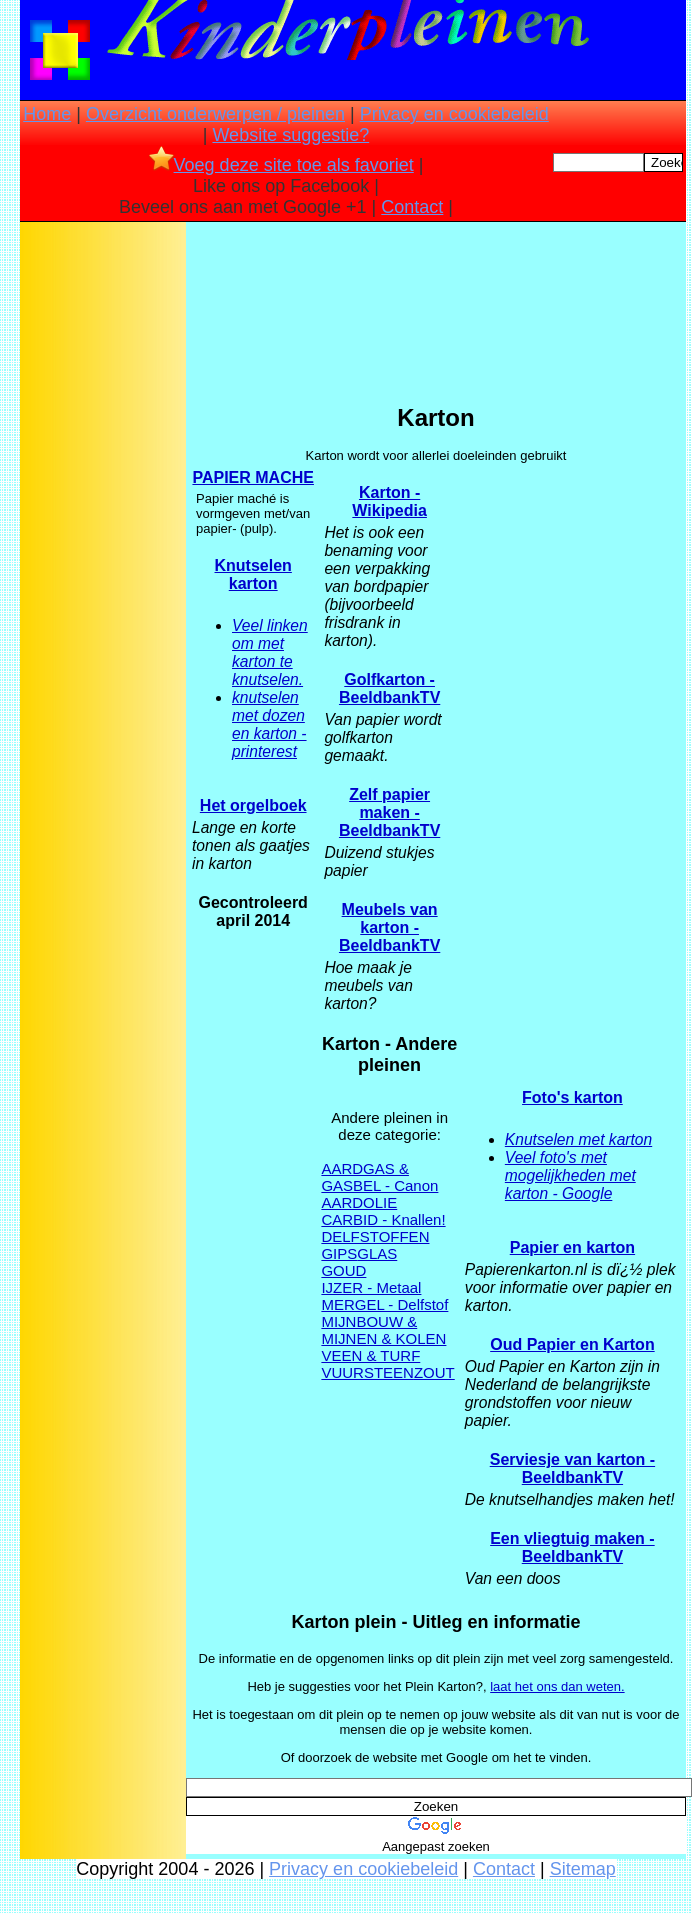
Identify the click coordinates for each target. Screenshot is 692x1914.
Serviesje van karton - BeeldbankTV (572, 1468)
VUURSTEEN (367, 1372)
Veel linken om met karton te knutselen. (270, 652)
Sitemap (583, 1869)
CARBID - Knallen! (383, 1219)
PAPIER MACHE (253, 477)
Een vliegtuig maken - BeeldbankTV (572, 1547)
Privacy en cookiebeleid (454, 114)
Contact (412, 207)
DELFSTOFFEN (375, 1236)
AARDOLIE (359, 1202)
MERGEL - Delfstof (384, 1304)
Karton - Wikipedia (389, 501)
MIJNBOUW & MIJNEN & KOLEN (383, 1330)
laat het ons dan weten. (557, 1686)
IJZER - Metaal (371, 1287)
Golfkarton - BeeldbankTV (389, 688)
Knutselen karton (253, 574)
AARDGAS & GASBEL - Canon (379, 1177)
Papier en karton (572, 1247)
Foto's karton (572, 1097)
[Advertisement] (103, 541)
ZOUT (434, 1372)
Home (47, 114)
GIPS (339, 1253)
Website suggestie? (290, 135)
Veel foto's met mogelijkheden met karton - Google (570, 1175)
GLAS (377, 1253)
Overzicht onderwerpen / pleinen (215, 114)
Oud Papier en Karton (572, 1344)
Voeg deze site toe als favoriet (281, 165)
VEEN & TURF (370, 1355)
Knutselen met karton (578, 1139)
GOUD (343, 1270)
